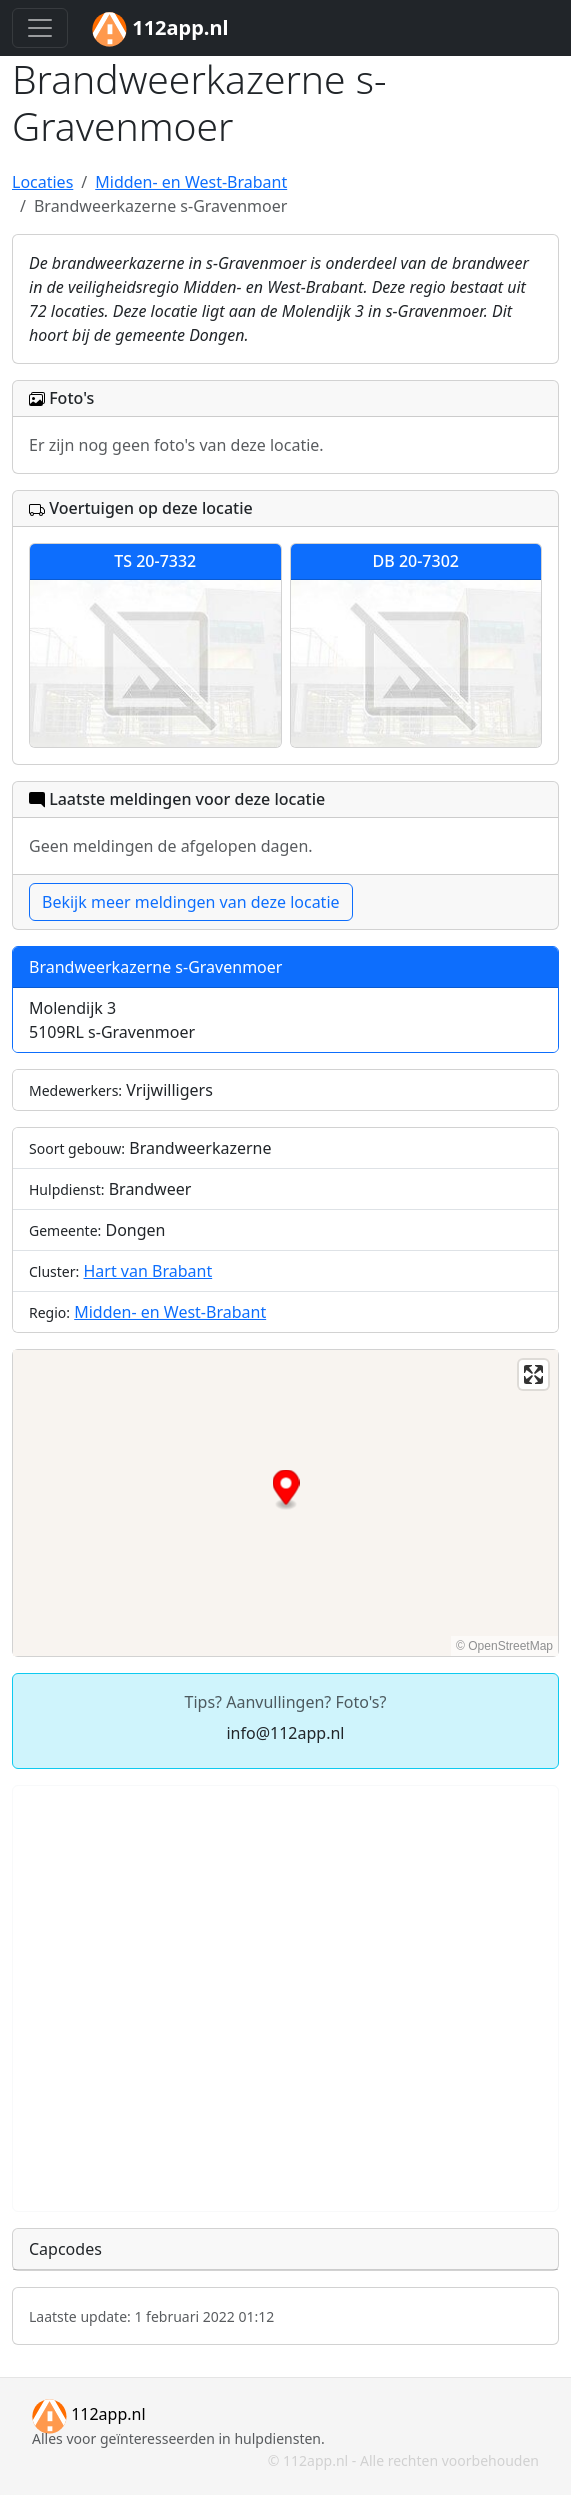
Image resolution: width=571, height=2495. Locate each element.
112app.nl (89, 2414)
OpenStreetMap (510, 1646)
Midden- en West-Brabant (170, 1312)
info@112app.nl (285, 1733)
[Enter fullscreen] (533, 1374)
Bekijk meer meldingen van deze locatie (191, 902)
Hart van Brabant (147, 1271)
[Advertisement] (285, 1998)
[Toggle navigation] (40, 28)
